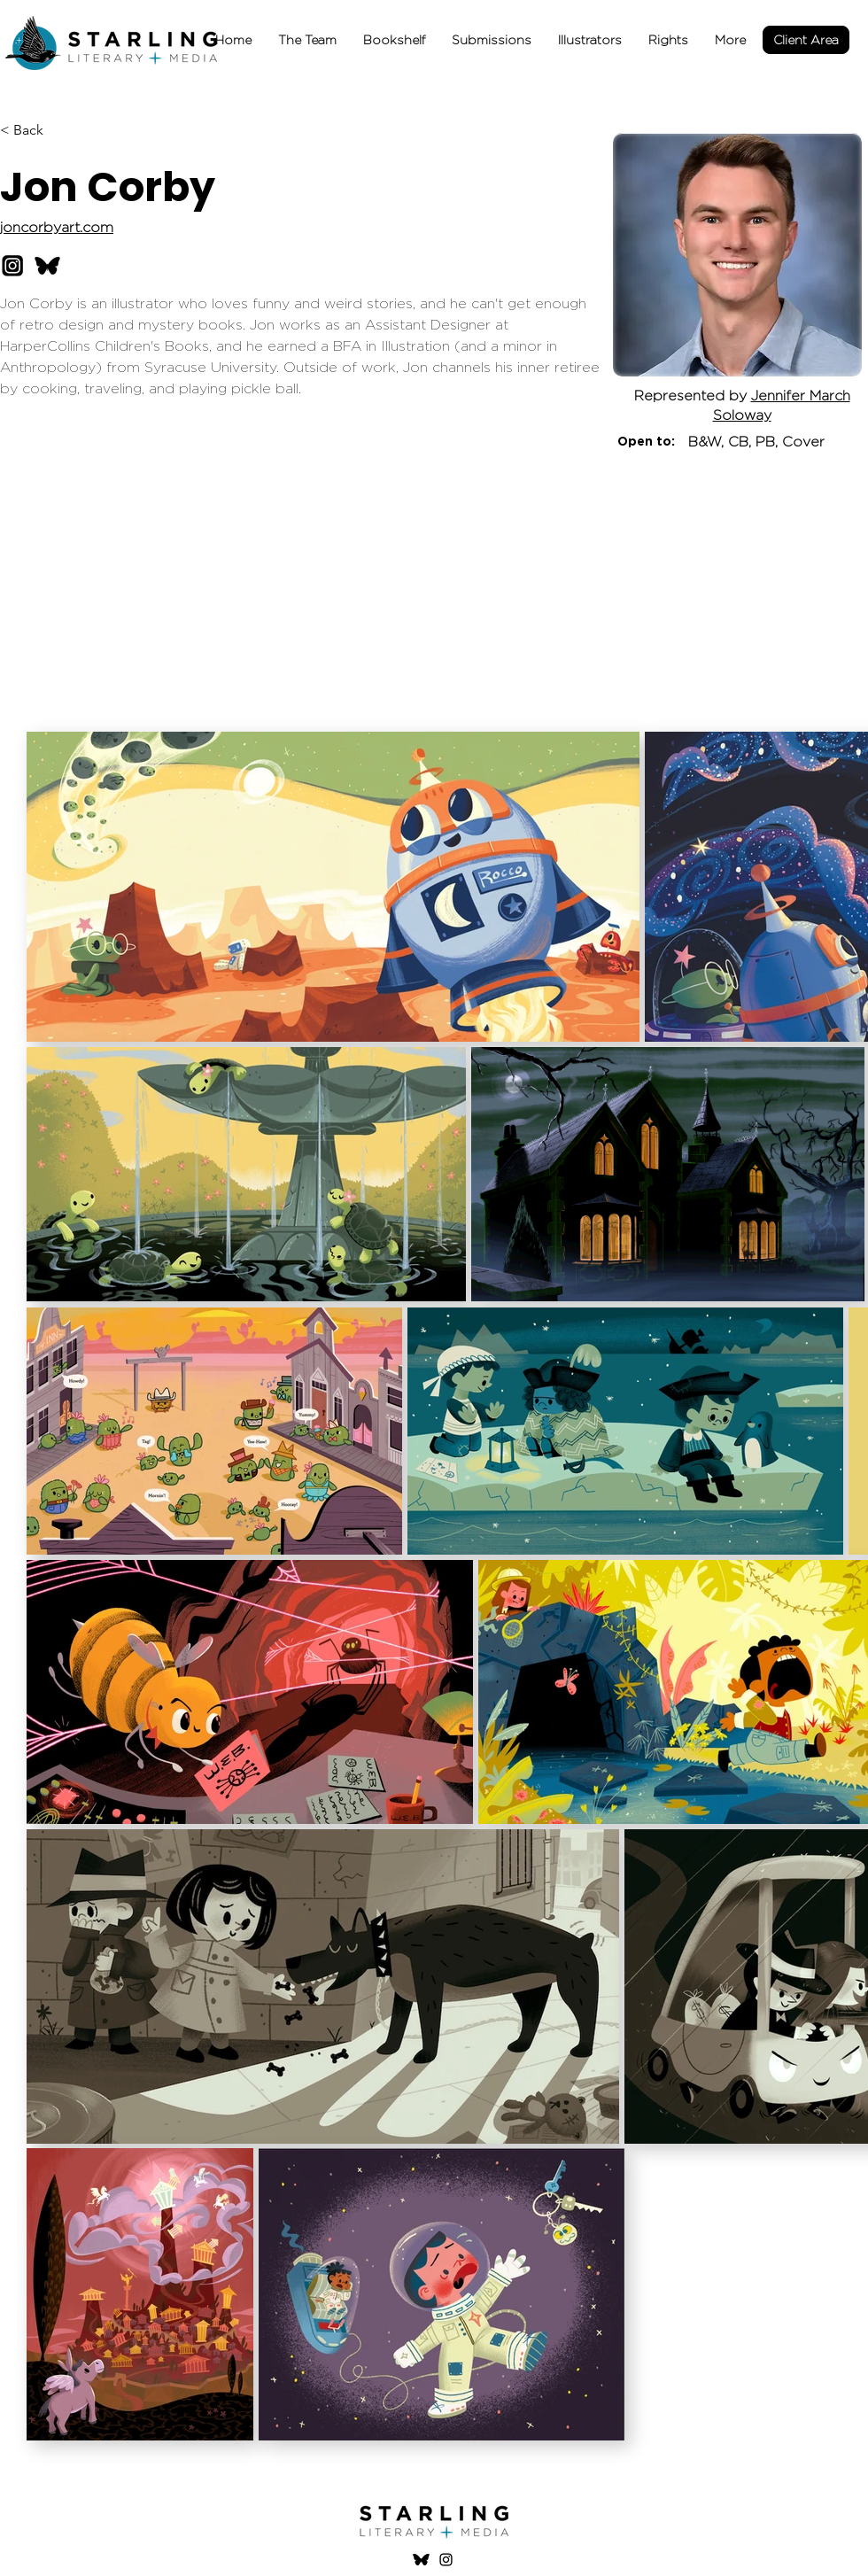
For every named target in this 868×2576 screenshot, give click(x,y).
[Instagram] (446, 2559)
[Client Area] (806, 40)
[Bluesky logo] (421, 2559)
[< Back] (35, 131)
